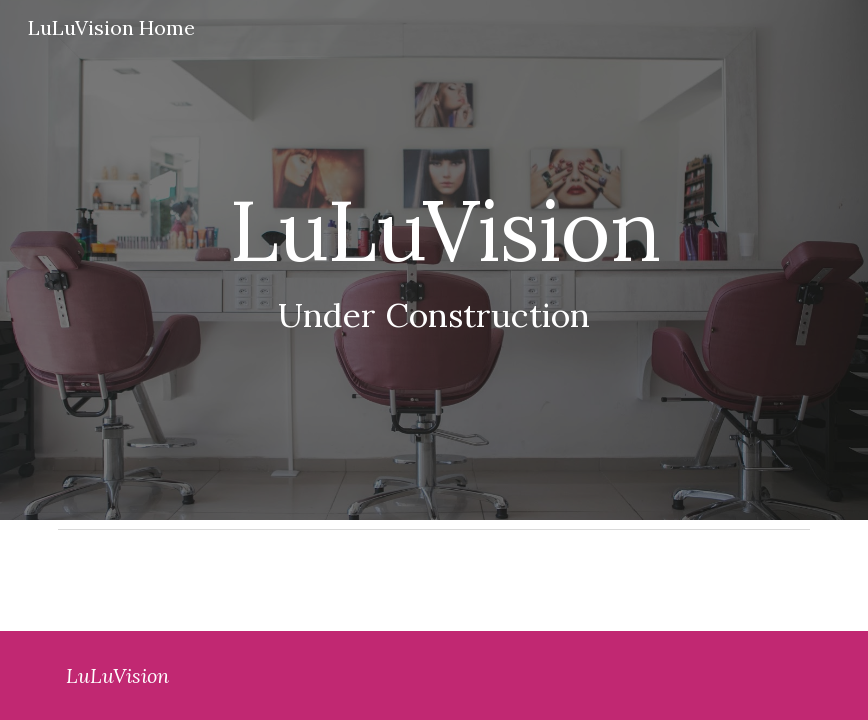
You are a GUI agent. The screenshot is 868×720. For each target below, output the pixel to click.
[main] (434, 260)
